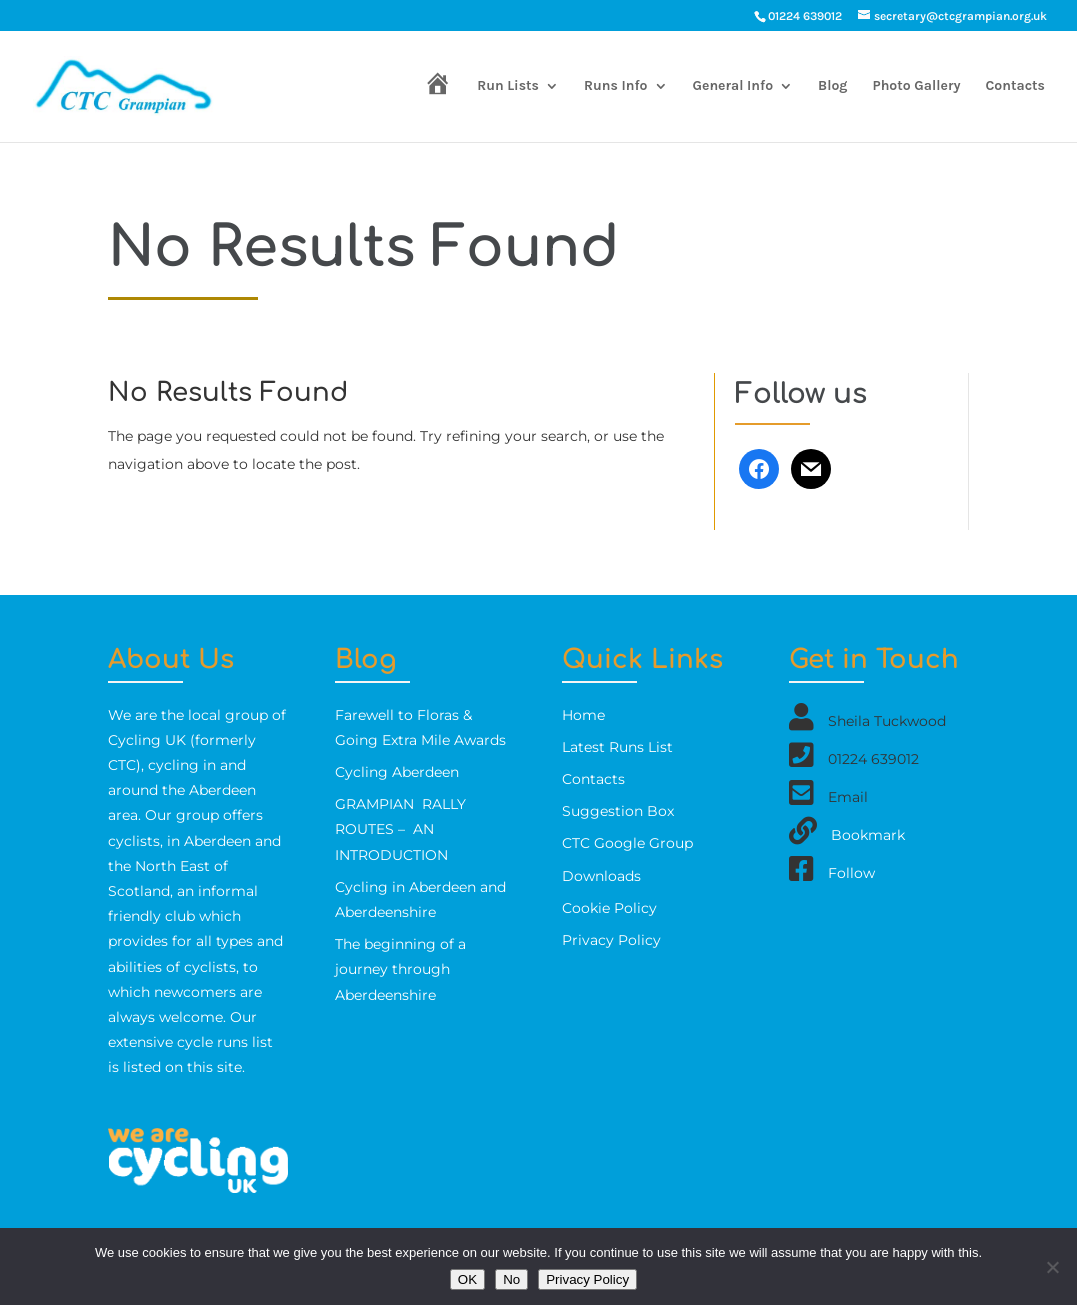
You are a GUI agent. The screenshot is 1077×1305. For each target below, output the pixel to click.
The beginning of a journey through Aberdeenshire (400, 969)
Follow (851, 872)
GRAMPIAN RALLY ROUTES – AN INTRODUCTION (400, 829)
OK (467, 1279)
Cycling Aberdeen (397, 772)
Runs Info (616, 86)
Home (583, 715)
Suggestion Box (618, 811)
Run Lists (508, 86)
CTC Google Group (627, 843)
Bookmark (868, 834)
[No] (1052, 1267)
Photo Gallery (917, 86)
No (511, 1279)
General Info (733, 86)
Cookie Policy (609, 908)
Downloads (601, 876)
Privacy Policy (611, 940)
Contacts (1015, 86)
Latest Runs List (617, 747)
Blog (832, 86)
